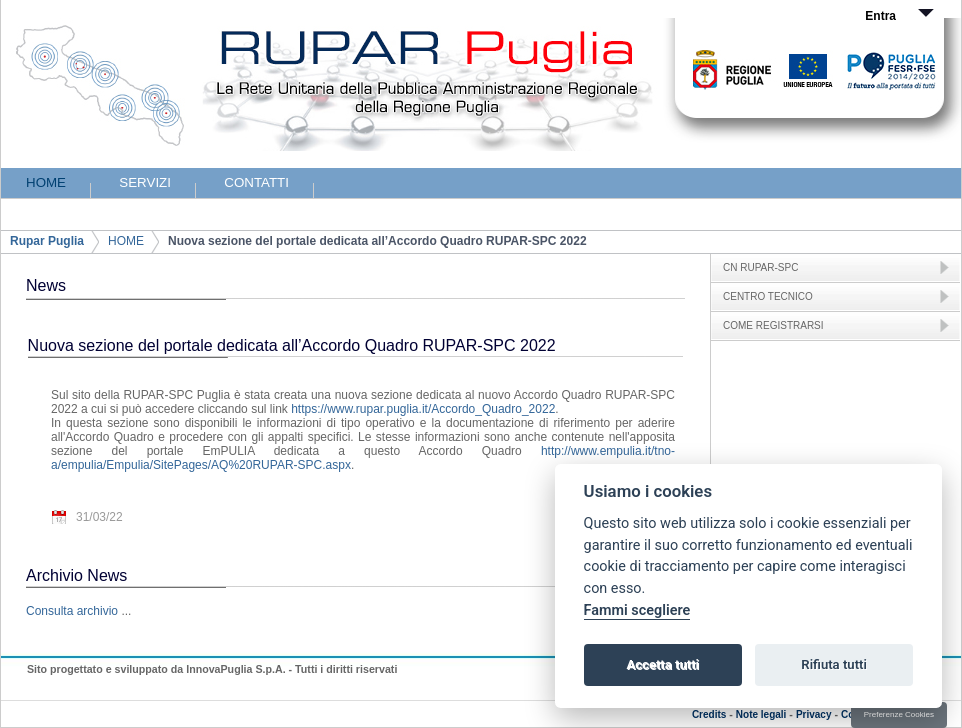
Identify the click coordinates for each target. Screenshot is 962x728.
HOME (126, 241)
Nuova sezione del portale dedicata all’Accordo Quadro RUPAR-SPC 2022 (377, 241)
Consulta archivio (72, 611)
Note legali (761, 714)
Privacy (814, 714)
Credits (709, 714)
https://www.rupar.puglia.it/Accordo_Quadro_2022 (423, 409)
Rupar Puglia (47, 241)
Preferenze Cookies (899, 714)
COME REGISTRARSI (773, 325)
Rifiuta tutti (834, 664)
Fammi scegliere (637, 610)
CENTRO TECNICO (768, 296)
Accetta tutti (662, 664)
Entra (880, 16)
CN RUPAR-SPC (760, 267)
